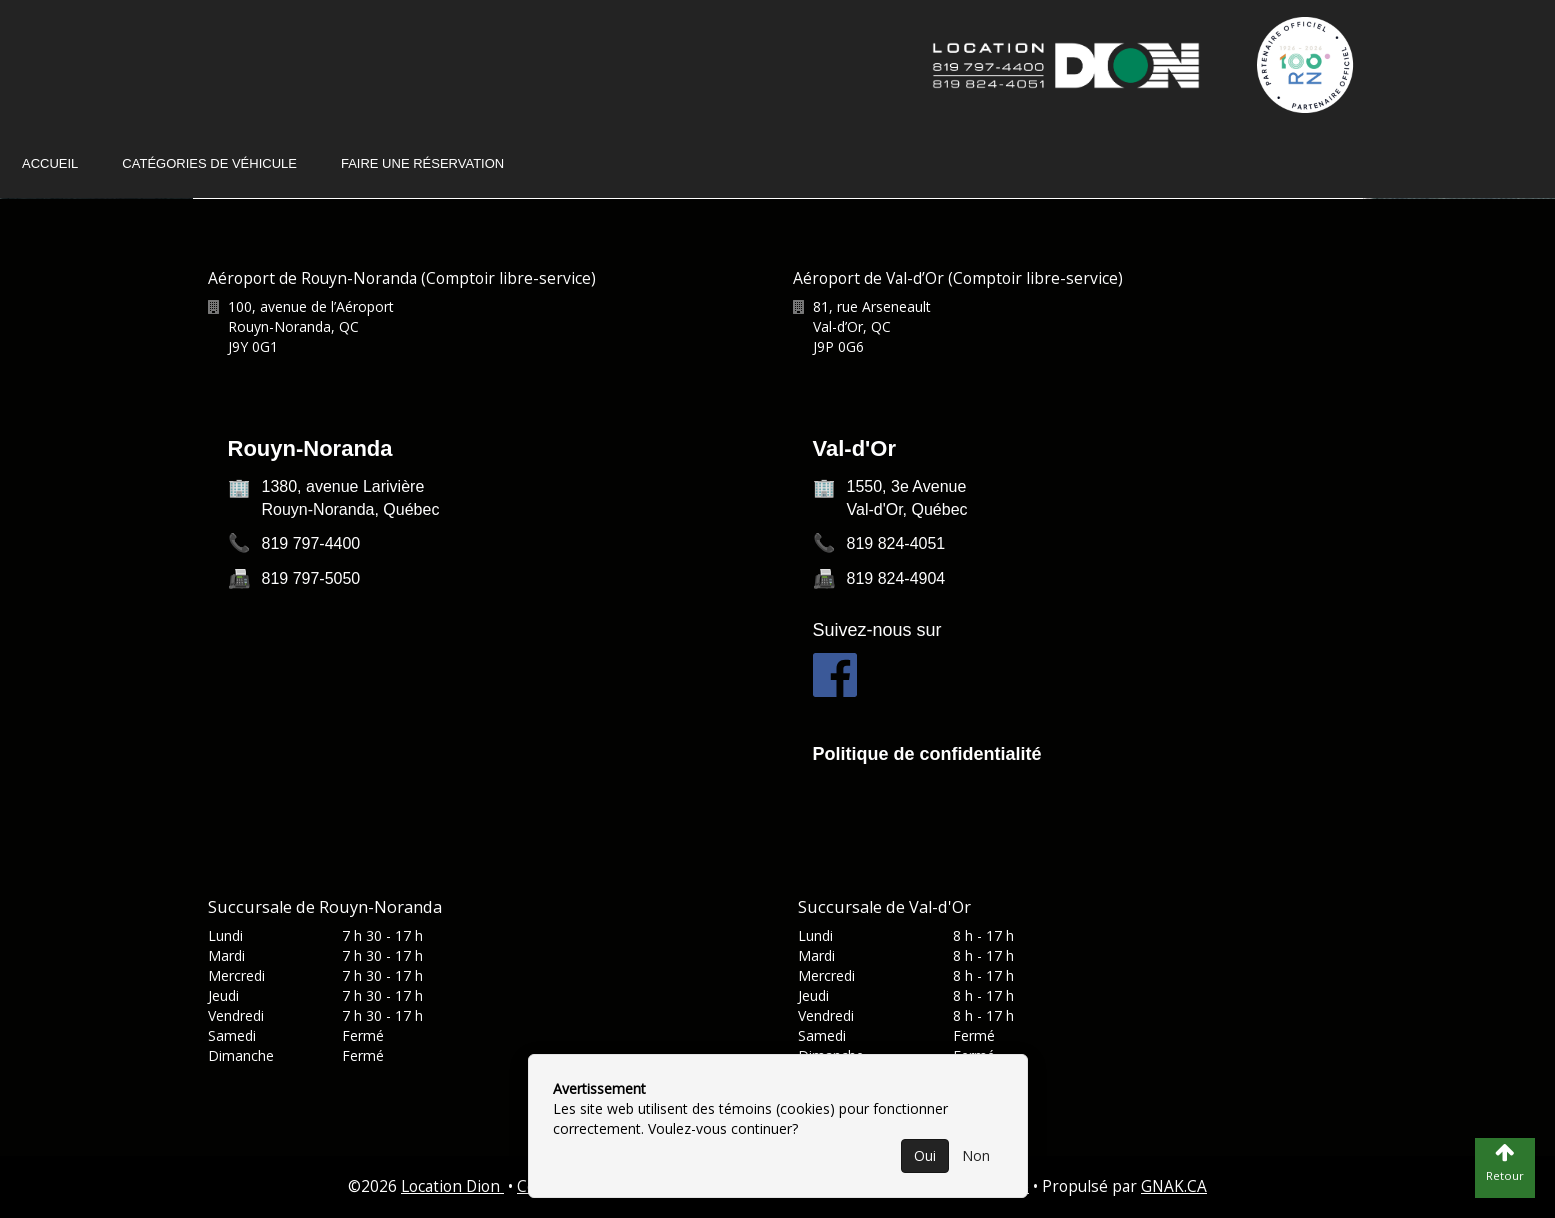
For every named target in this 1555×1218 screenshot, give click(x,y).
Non (976, 1155)
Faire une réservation (422, 163)
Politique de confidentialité (927, 754)
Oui (925, 1155)
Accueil (50, 163)
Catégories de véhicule (209, 163)
